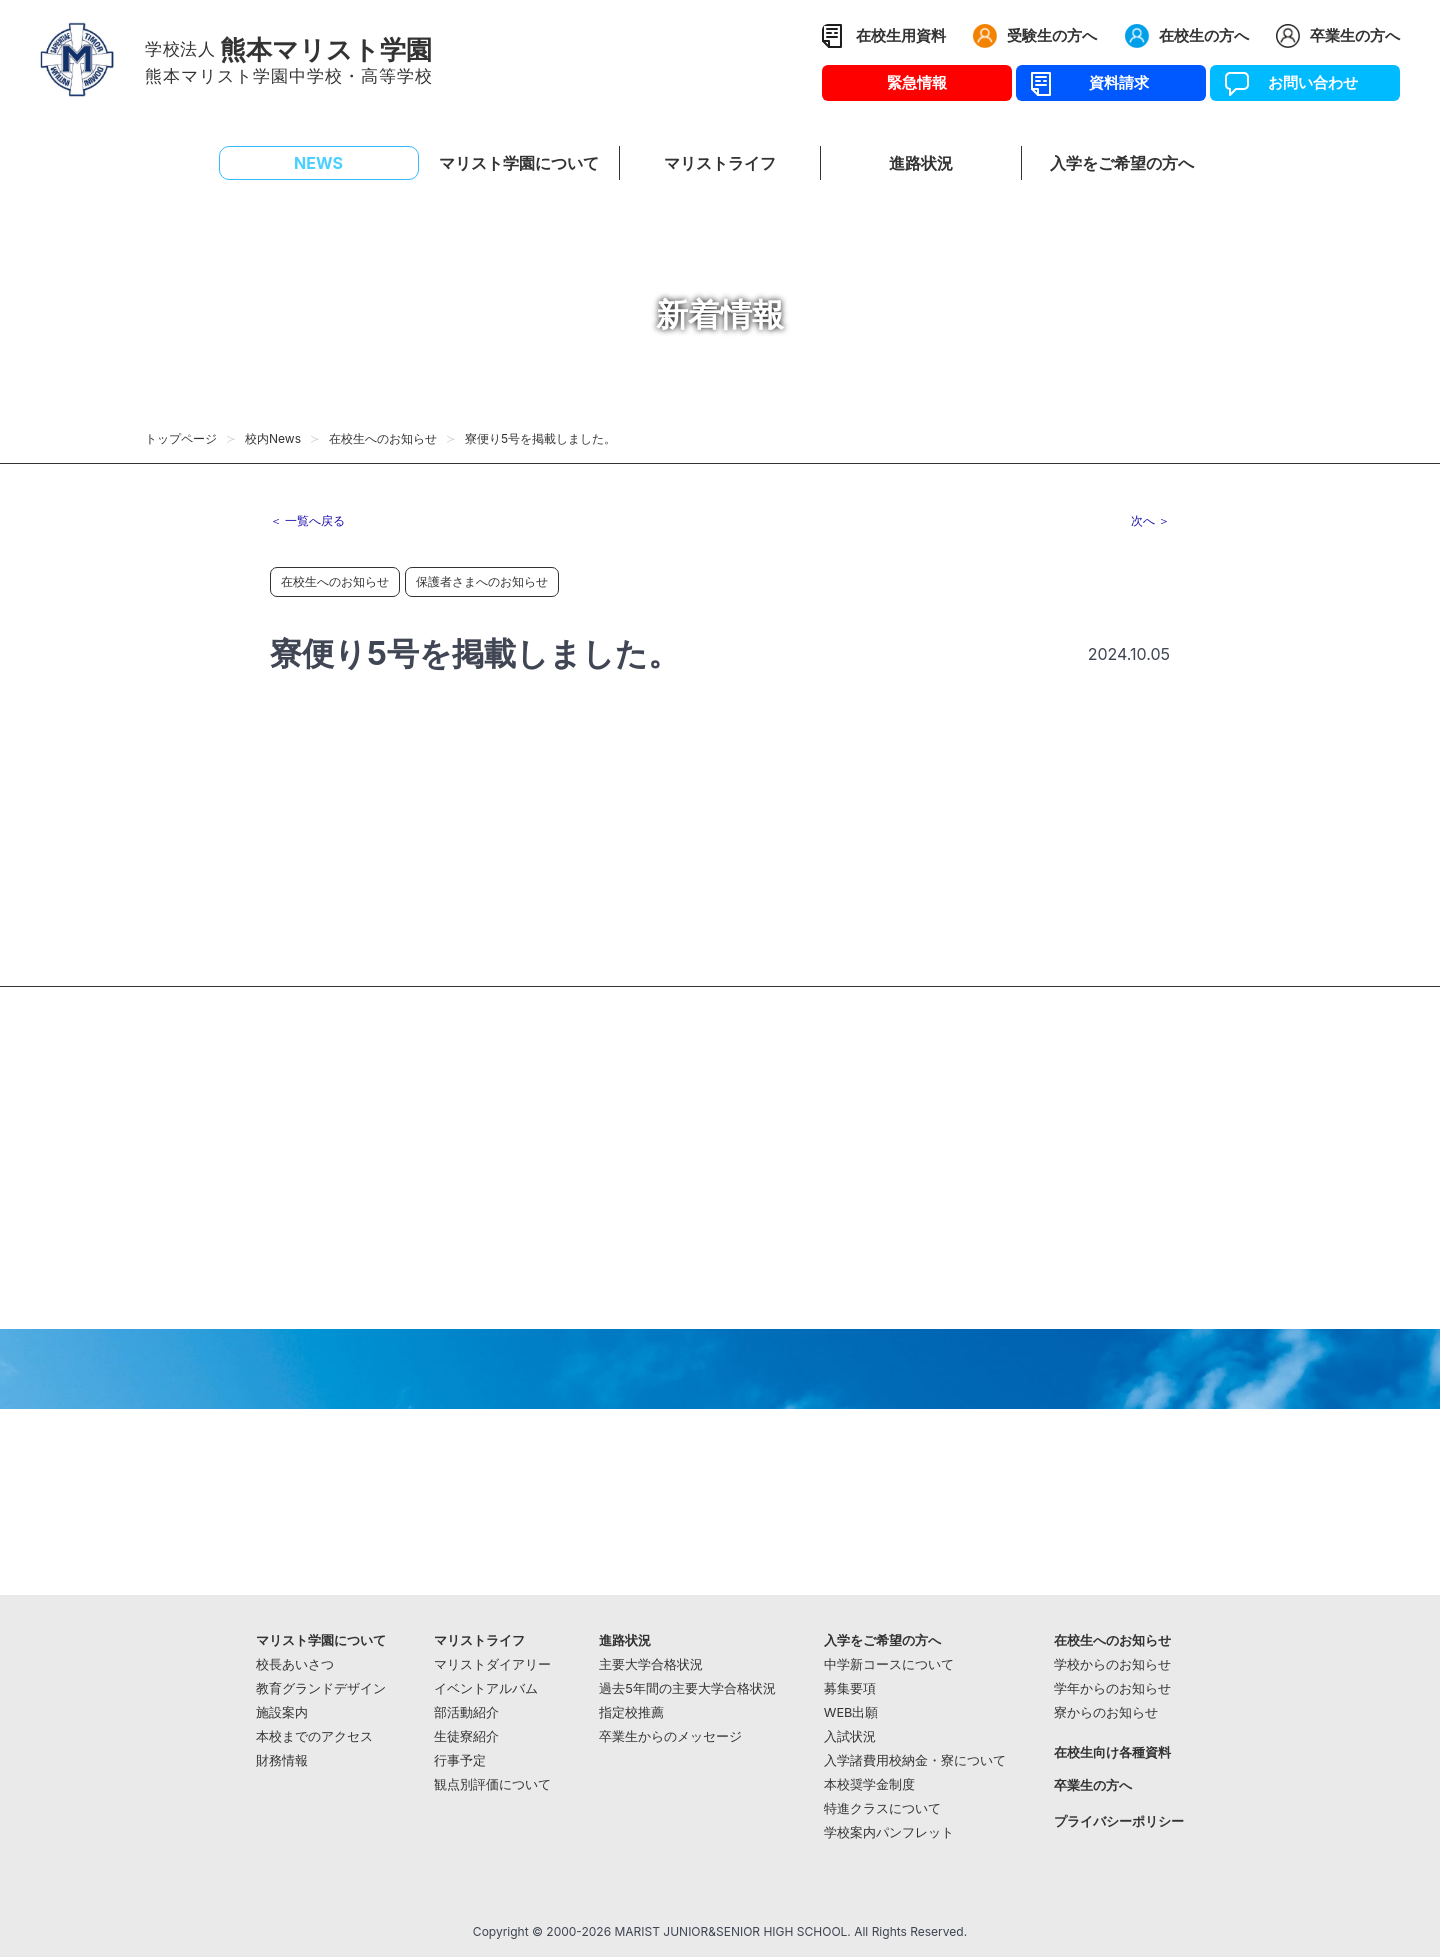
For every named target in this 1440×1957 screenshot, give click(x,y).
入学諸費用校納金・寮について (915, 1760)
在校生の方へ (1204, 35)
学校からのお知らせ (1112, 1664)
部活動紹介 (466, 1712)
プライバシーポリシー (1119, 1821)
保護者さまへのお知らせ (482, 581)
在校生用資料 (901, 35)
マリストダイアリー (492, 1664)
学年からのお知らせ (1112, 1688)
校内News (273, 438)
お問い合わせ (1305, 82)
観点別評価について (492, 1784)
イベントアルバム (486, 1688)
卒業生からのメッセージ (670, 1736)
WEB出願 (851, 1712)
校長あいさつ (295, 1664)
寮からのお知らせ (1106, 1712)
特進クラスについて (882, 1808)
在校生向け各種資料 (1112, 1752)
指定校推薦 (631, 1712)
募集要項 (850, 1688)
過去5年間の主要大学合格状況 (687, 1688)
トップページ (181, 438)
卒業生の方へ (1355, 35)
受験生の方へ (1052, 35)
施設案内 (282, 1712)
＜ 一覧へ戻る (307, 520)
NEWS (318, 163)
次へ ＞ (1150, 520)
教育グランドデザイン (321, 1688)
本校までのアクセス (314, 1736)
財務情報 (282, 1760)
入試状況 (850, 1736)
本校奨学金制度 (869, 1784)
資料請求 (1111, 82)
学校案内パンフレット (889, 1832)
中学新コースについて (889, 1664)
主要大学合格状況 (651, 1664)
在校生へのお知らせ (383, 438)
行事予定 (460, 1760)
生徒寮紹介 (466, 1736)
